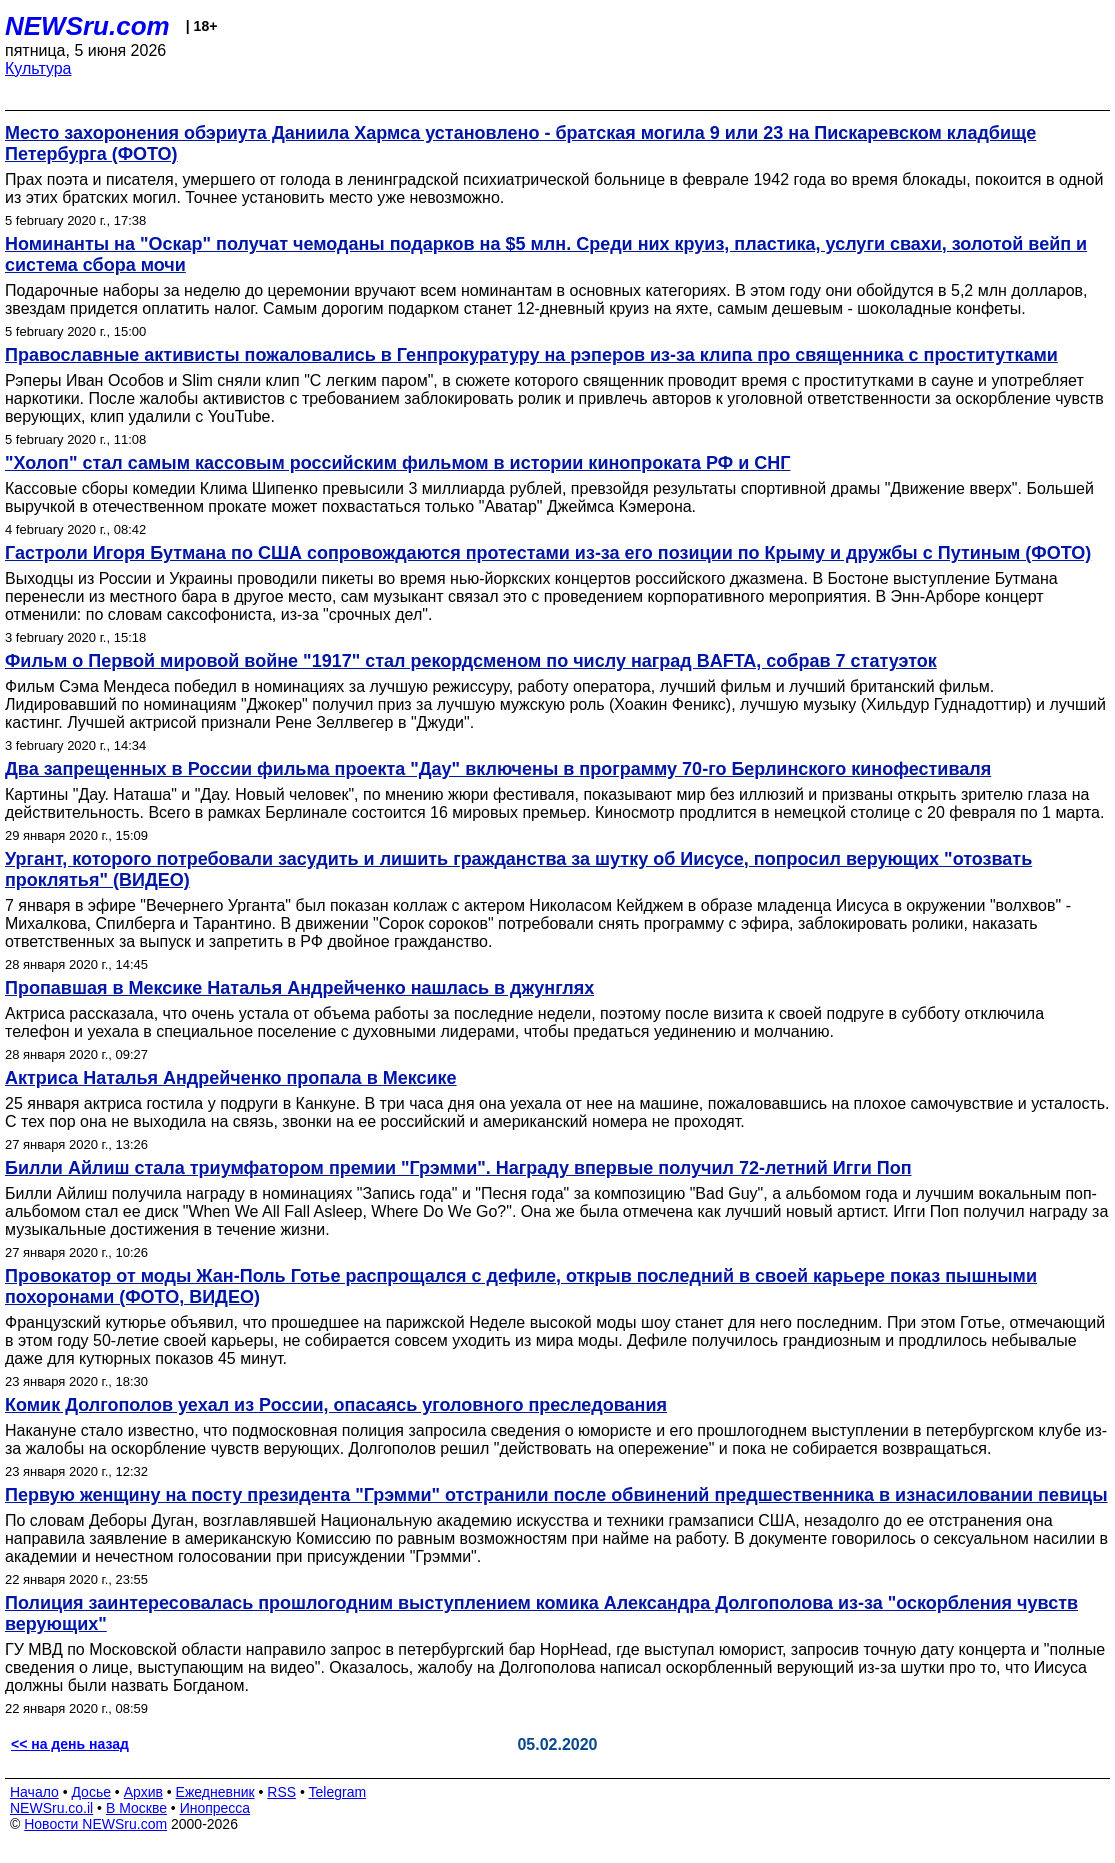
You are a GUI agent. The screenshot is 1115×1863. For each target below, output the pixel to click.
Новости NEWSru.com (95, 1824)
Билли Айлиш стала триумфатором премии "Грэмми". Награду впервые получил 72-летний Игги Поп (458, 1168)
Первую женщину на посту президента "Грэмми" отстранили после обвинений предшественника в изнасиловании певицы (556, 1495)
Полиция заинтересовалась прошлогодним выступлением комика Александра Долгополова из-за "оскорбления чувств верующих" (541, 1613)
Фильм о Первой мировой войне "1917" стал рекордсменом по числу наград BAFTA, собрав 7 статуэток (471, 661)
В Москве (136, 1808)
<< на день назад (70, 1744)
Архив (143, 1792)
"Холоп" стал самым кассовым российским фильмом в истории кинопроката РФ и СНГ (397, 463)
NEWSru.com (87, 26)
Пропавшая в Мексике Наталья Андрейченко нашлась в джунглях (299, 988)
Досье (91, 1792)
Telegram (338, 1792)
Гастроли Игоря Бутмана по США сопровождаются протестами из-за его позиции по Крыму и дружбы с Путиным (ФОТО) (548, 553)
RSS (281, 1792)
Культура (38, 68)
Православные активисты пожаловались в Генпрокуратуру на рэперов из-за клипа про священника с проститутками (531, 355)
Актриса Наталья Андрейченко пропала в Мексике (231, 1078)
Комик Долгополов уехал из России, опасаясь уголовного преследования (336, 1405)
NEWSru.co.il (51, 1808)
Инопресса (215, 1808)
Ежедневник (215, 1792)
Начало (34, 1792)
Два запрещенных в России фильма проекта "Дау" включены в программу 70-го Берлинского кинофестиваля (498, 769)
